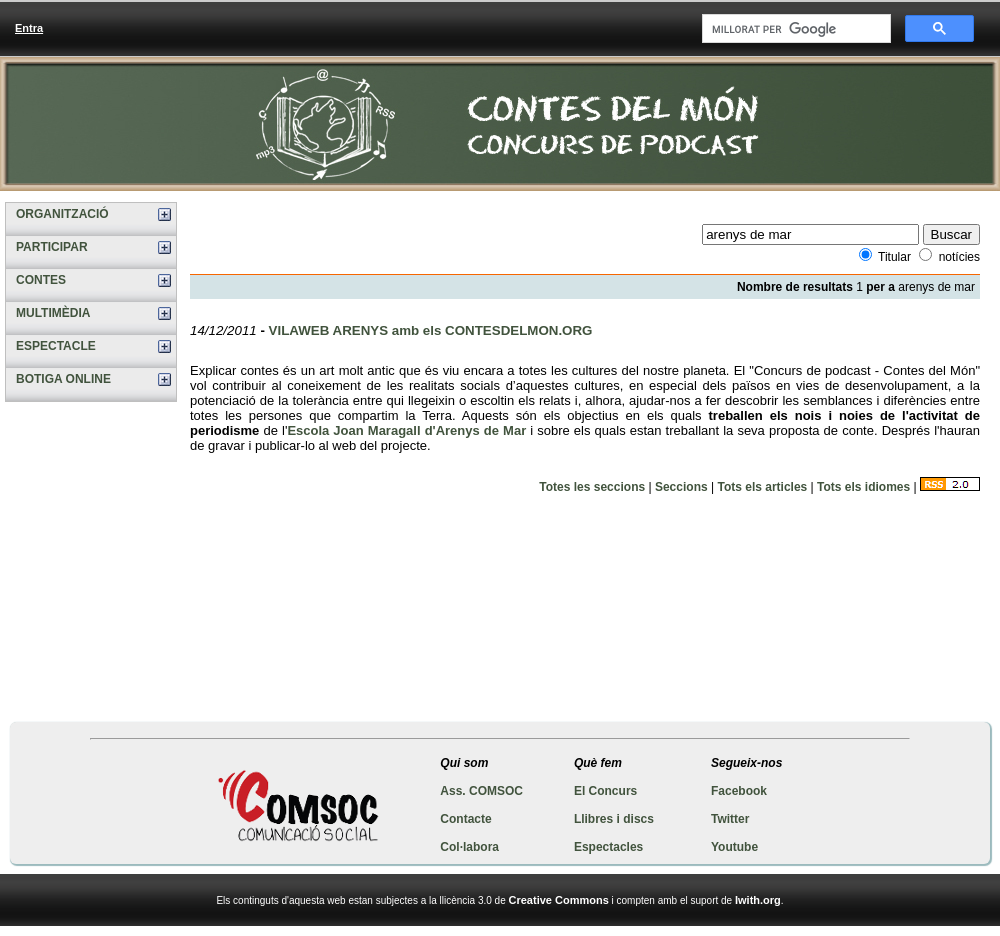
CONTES (41, 280)
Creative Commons (559, 900)
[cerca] (794, 29)
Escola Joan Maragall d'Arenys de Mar (406, 430)
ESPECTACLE (56, 346)
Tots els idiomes (863, 487)
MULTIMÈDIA (53, 313)
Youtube (734, 847)
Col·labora (469, 847)
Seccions (681, 487)
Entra (29, 28)
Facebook (739, 791)
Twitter (730, 819)
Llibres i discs (614, 819)
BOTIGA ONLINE (63, 379)
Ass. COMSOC (481, 791)
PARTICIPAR (52, 247)
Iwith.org (758, 900)
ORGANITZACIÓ (62, 214)
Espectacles (608, 847)
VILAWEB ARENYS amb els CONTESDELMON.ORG (431, 330)
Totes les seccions (592, 487)
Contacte (465, 819)
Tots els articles (762, 487)
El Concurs (605, 791)
